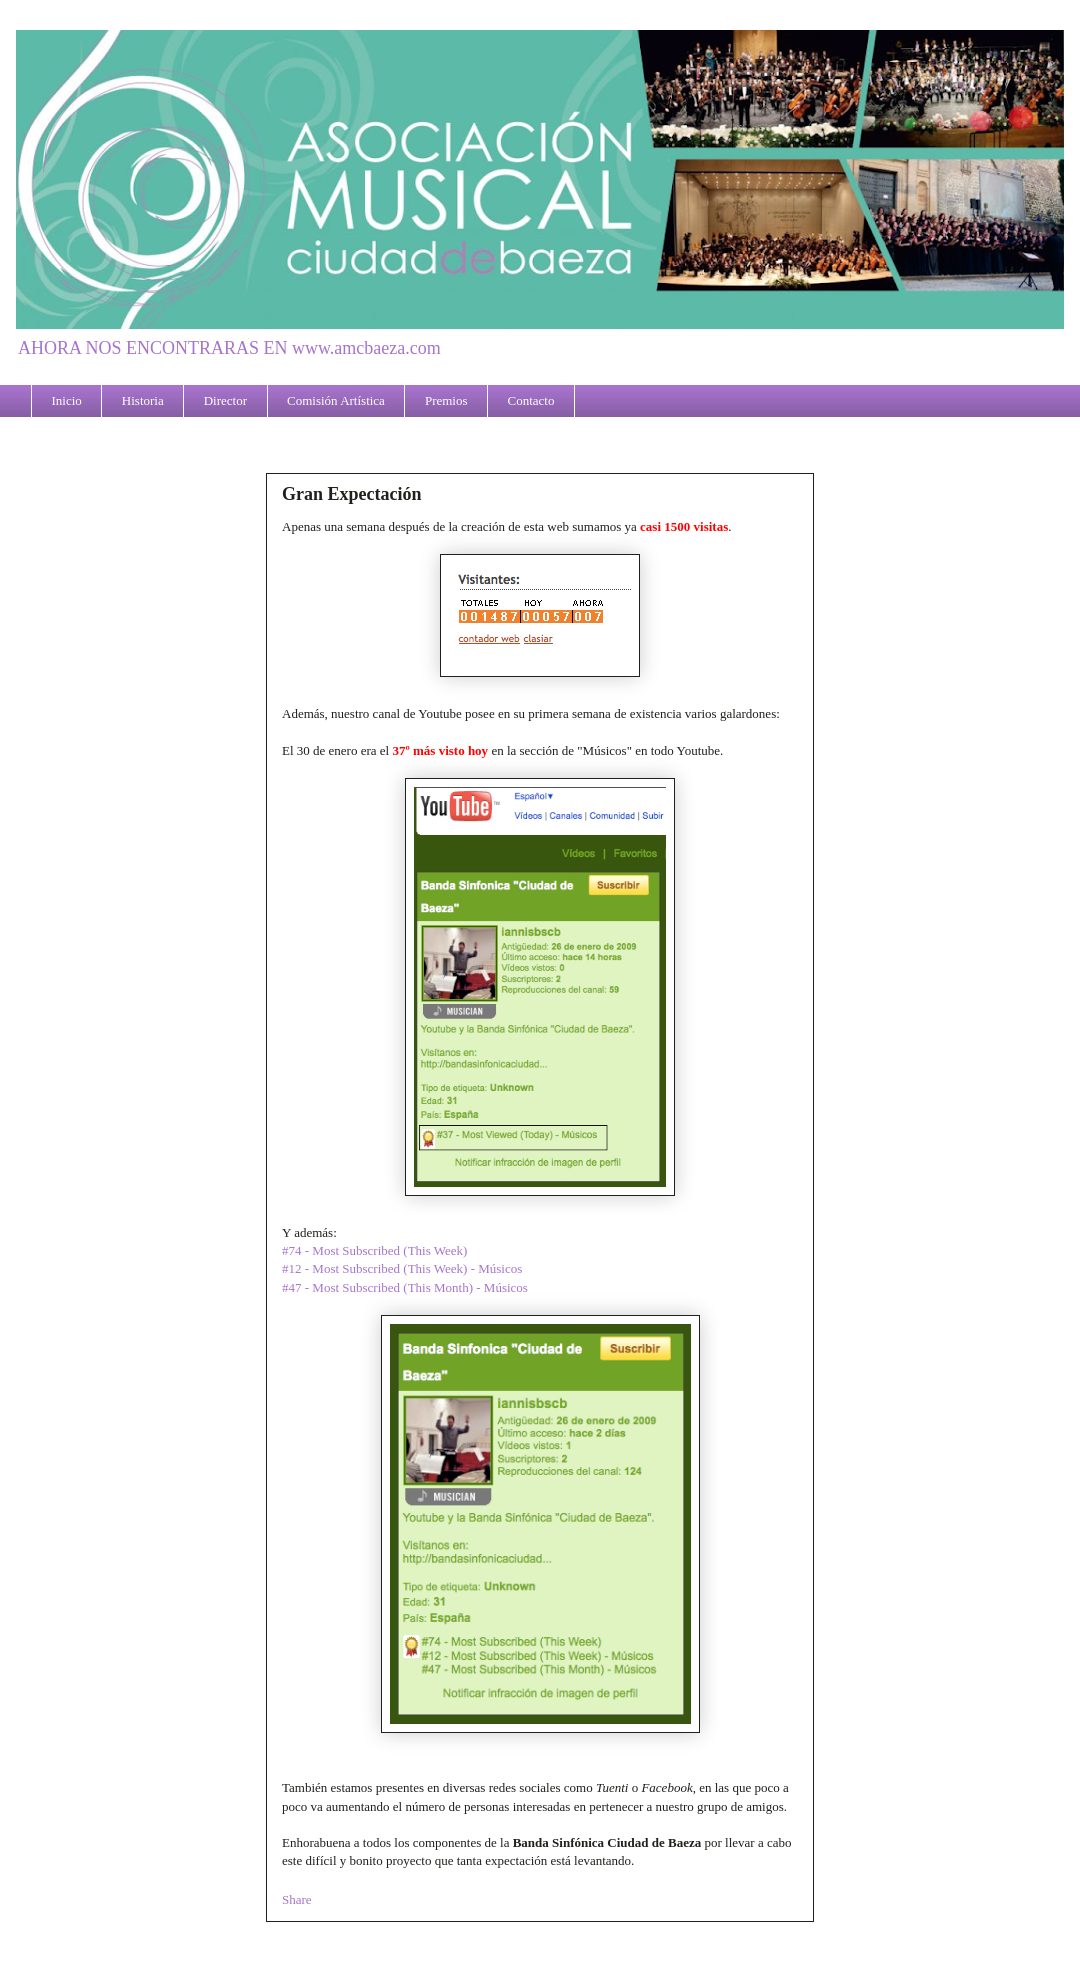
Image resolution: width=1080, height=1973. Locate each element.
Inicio (67, 400)
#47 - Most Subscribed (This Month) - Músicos (405, 1287)
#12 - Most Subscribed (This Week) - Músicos (402, 1268)
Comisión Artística (336, 400)
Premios (446, 400)
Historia (143, 400)
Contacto (531, 400)
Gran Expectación (352, 494)
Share (297, 1899)
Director (225, 400)
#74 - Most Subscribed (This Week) (374, 1250)
